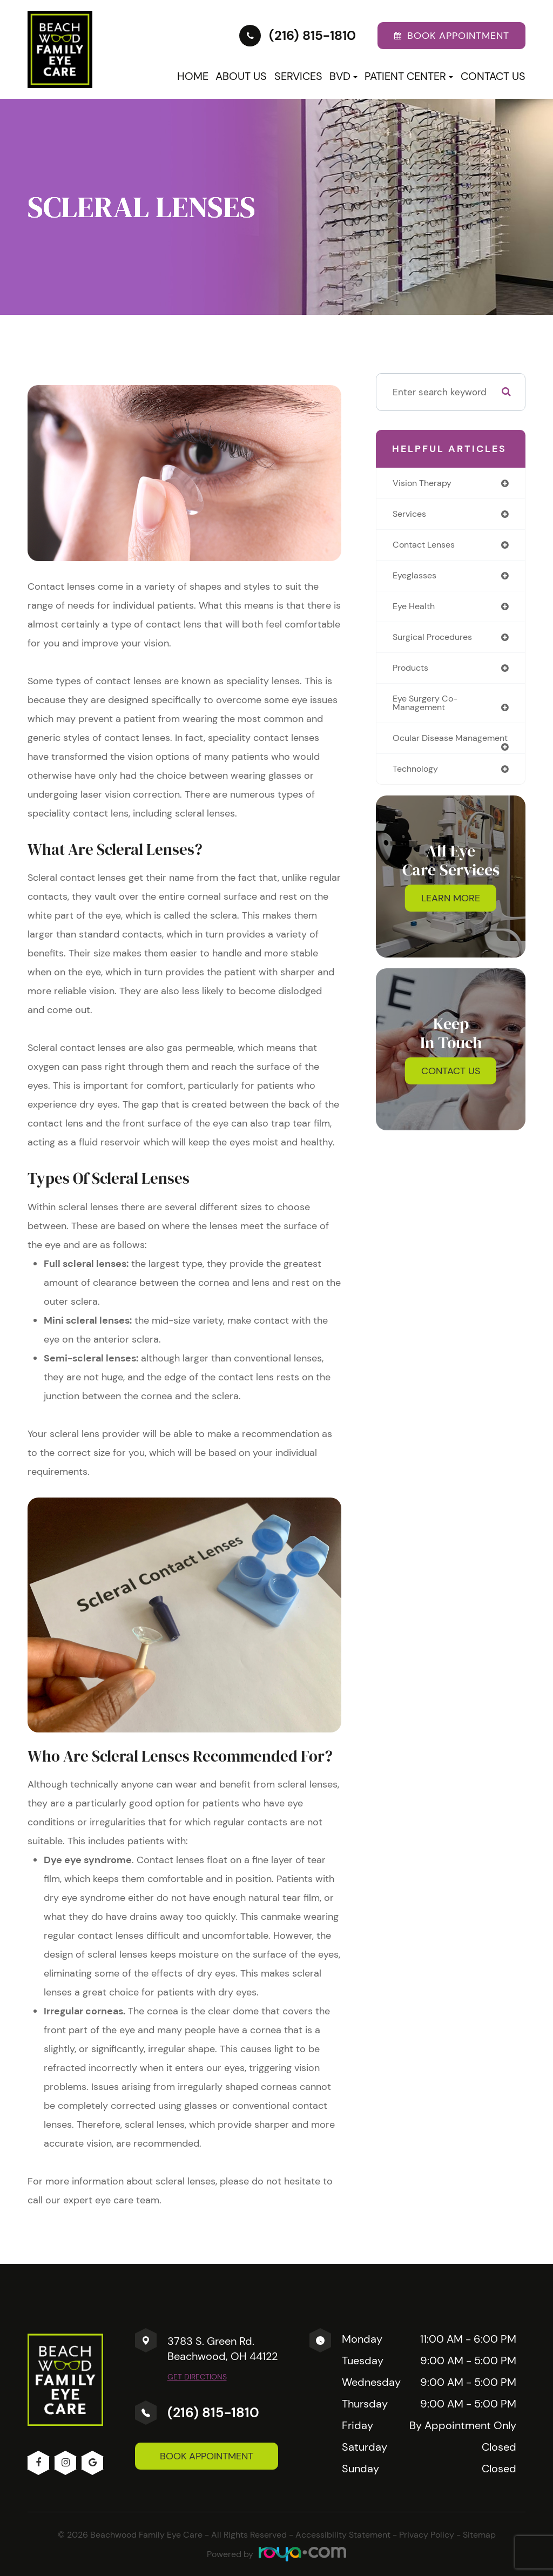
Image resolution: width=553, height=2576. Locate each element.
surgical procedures (435, 640)
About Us (241, 76)
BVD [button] (343, 76)
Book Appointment (206, 2456)
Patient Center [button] (409, 76)
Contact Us (493, 76)
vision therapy (424, 483)
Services (298, 76)
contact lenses (427, 546)
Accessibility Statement (342, 2534)
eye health (416, 609)
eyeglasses (416, 577)
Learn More (450, 913)
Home (192, 76)
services (411, 515)
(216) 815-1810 (213, 2413)
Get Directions (197, 2377)
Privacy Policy (426, 2534)
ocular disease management (425, 748)
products (412, 672)
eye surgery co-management (427, 707)
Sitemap (479, 2534)
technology (417, 784)
